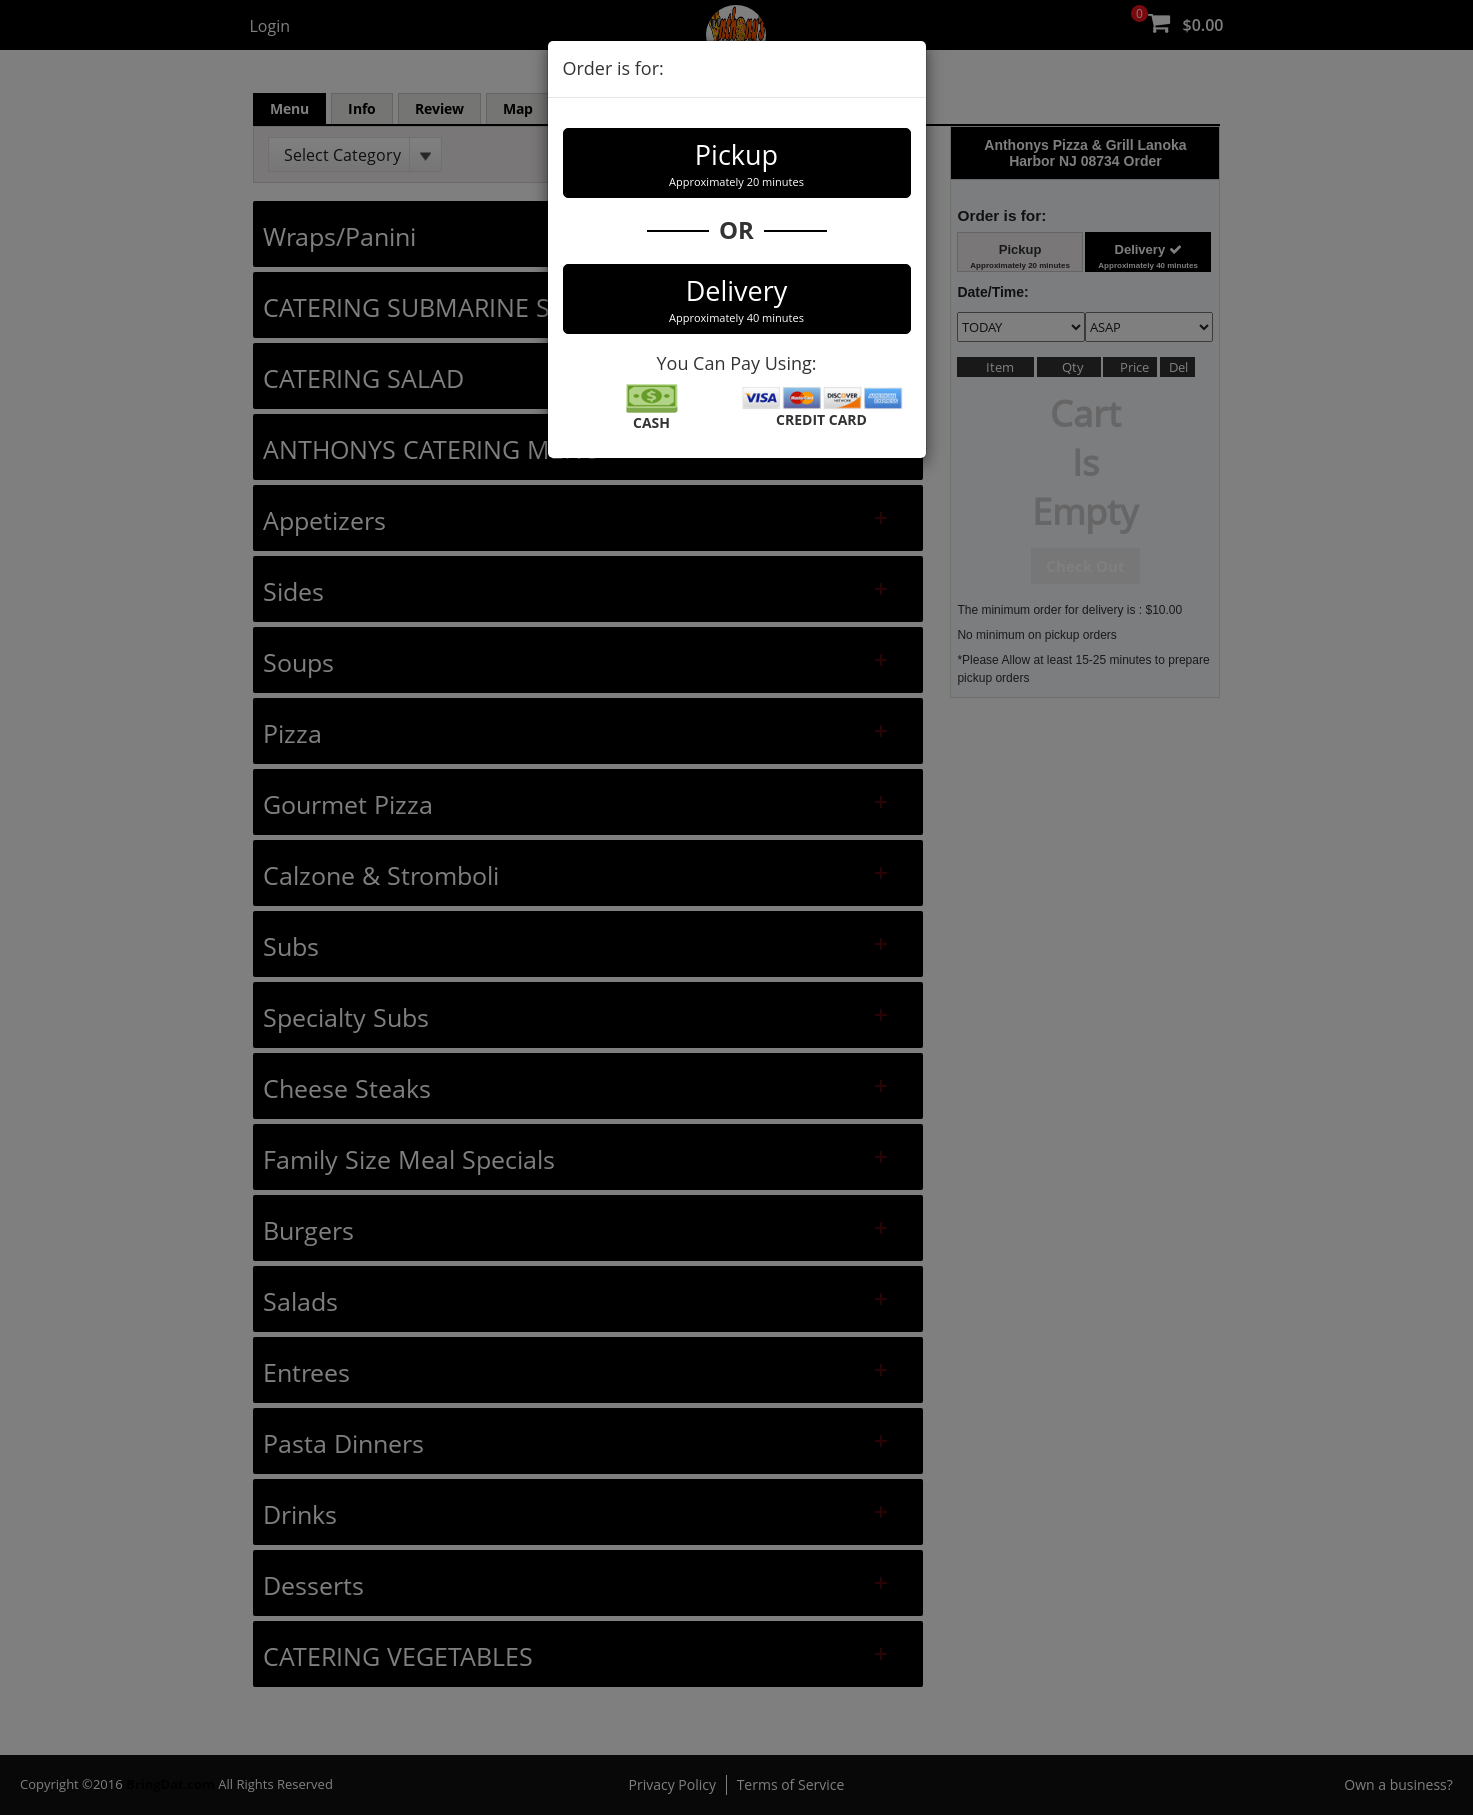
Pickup (737, 163)
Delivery (737, 299)
